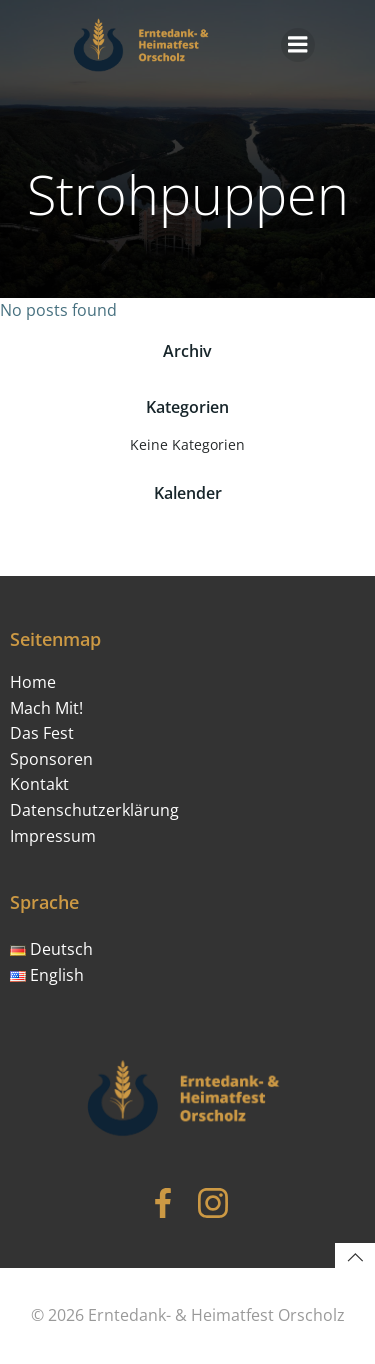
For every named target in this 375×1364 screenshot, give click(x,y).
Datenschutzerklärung (94, 810)
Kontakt (39, 784)
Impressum (53, 836)
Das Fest (42, 733)
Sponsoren (51, 759)
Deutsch (51, 949)
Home (33, 682)
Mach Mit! (46, 708)
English (47, 975)
